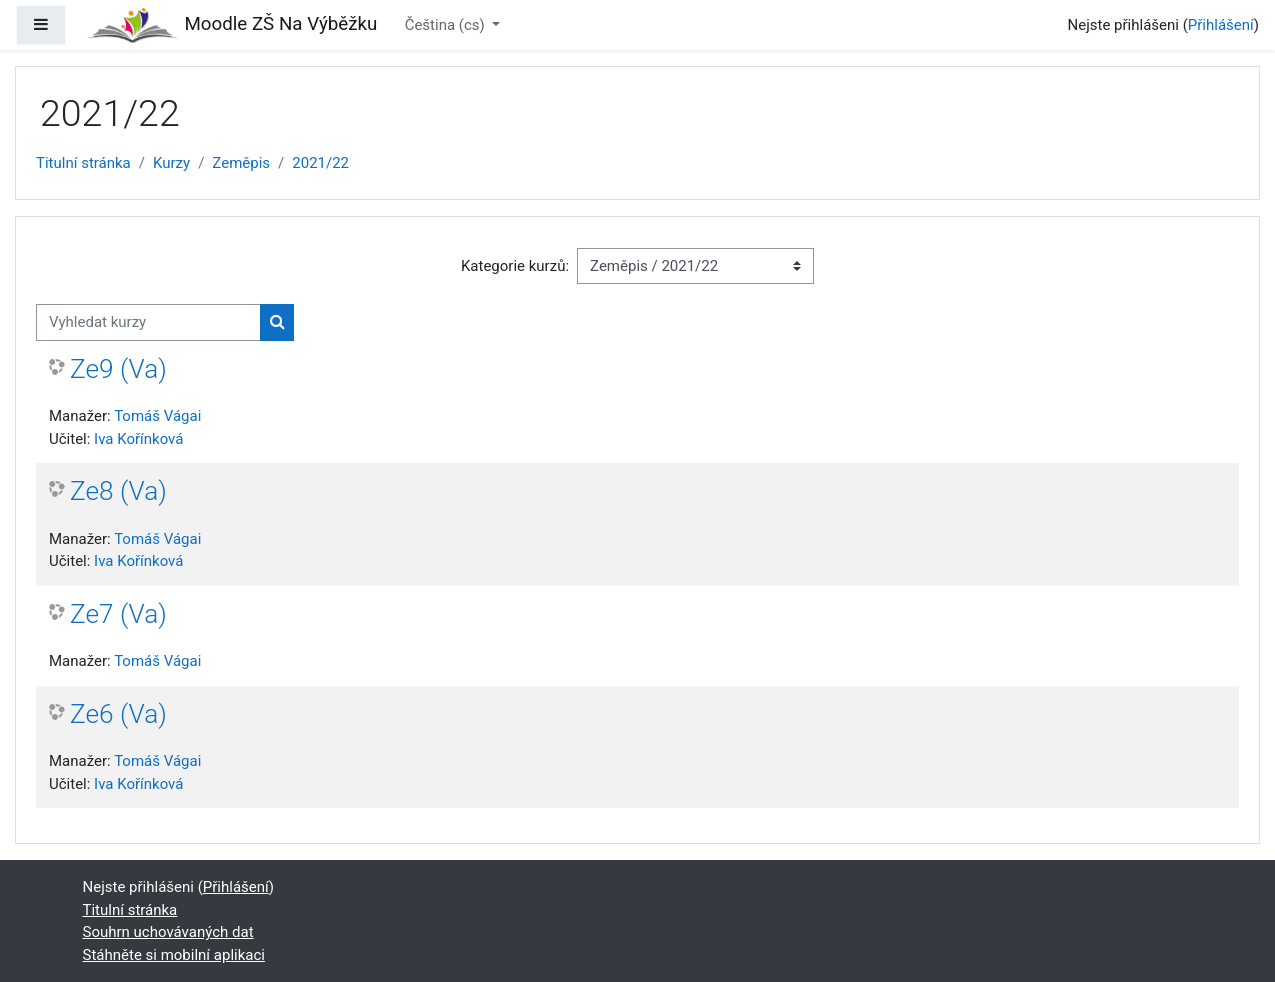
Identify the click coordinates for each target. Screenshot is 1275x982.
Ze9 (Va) (118, 369)
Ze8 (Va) (118, 491)
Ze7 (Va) (118, 614)
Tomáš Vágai (157, 416)
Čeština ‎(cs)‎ (447, 25)
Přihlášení (1221, 25)
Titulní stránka (83, 163)
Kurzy (171, 163)
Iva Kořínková (138, 439)
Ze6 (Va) (118, 714)
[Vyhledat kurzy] (148, 322)
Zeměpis (241, 163)
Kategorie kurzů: (515, 266)
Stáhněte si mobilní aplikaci (174, 955)
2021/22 (320, 163)
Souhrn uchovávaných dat (168, 932)
